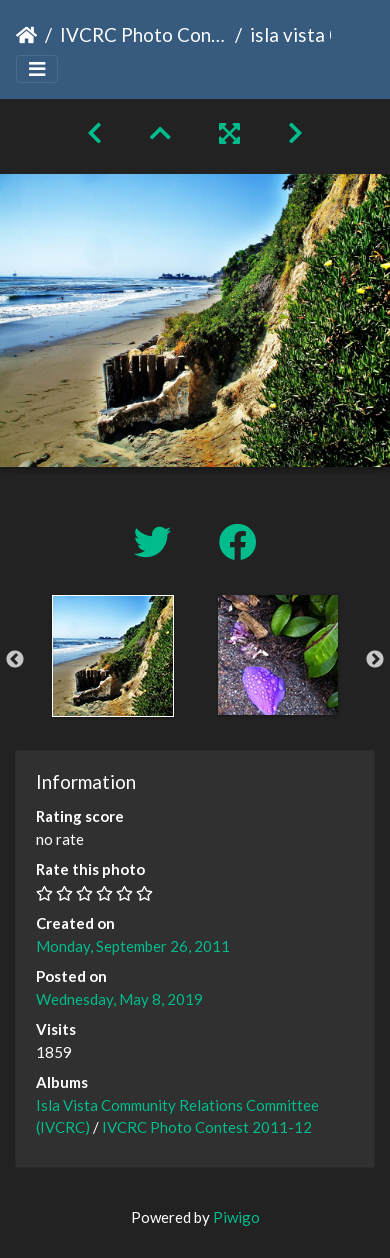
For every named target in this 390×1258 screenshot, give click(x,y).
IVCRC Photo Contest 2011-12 (143, 34)
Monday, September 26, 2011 (133, 946)
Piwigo (236, 1217)
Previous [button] (15, 660)
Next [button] (375, 660)
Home (26, 35)
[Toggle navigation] (37, 69)
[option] (112, 656)
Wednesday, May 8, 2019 (119, 999)
